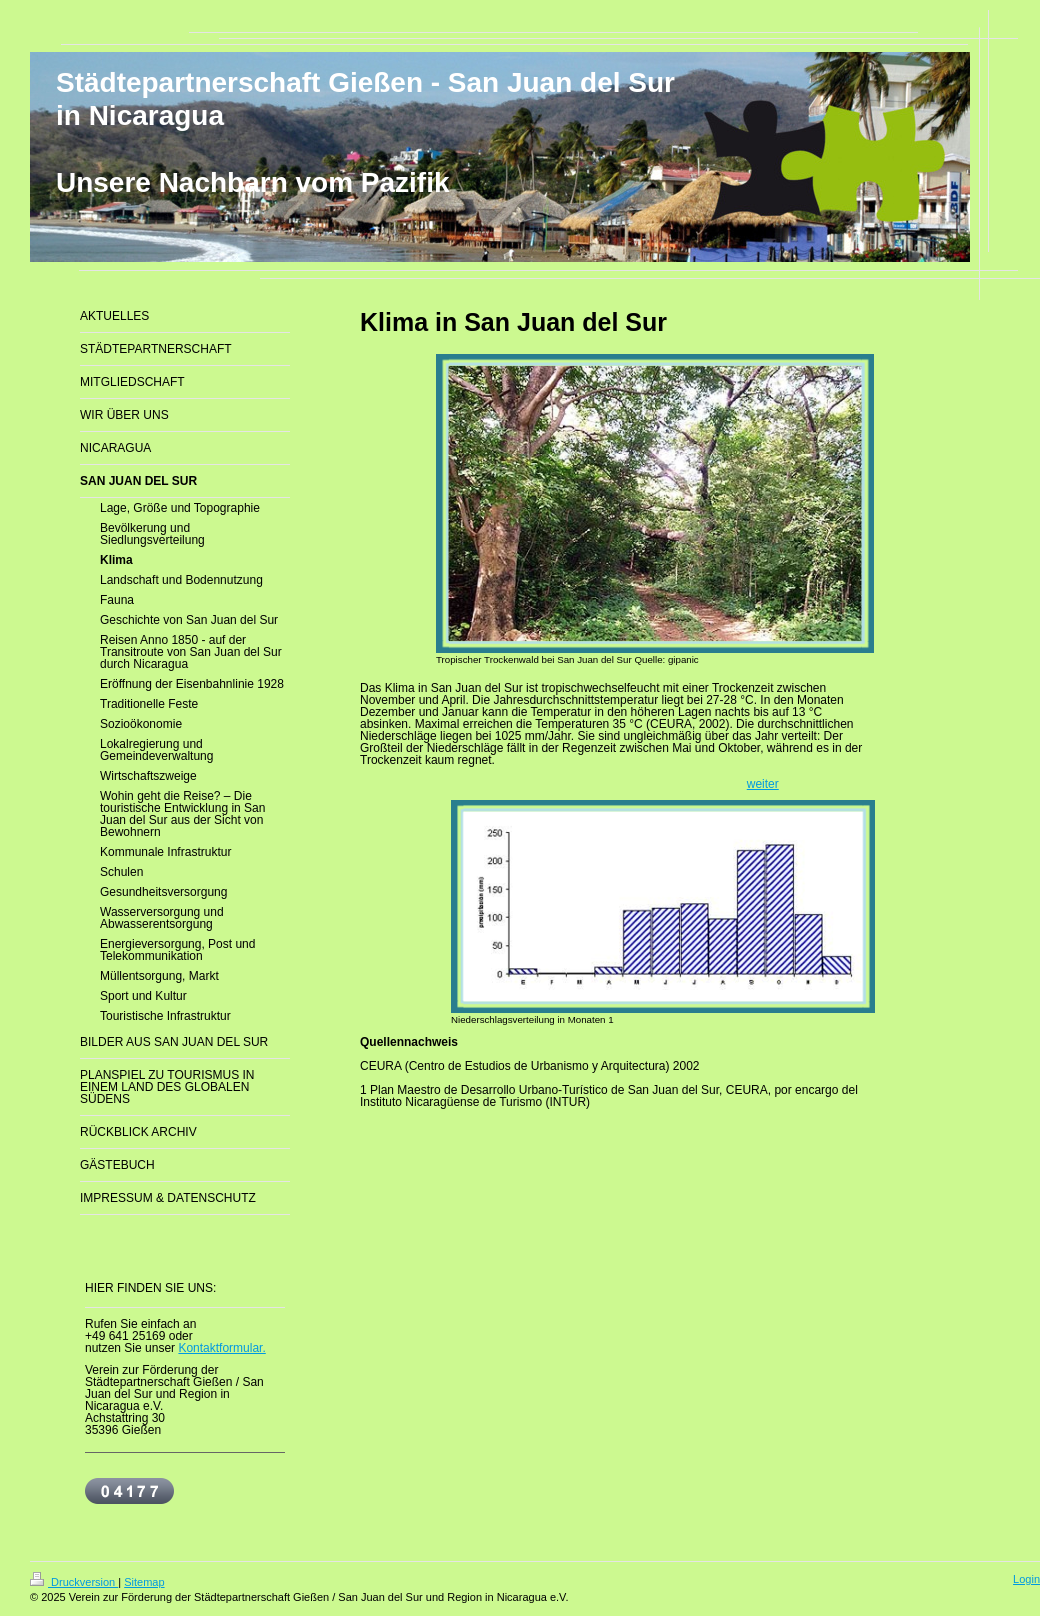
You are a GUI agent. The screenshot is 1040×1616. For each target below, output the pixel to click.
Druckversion (74, 1582)
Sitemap (144, 1582)
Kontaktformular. (221, 1348)
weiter (763, 784)
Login (1026, 1579)
